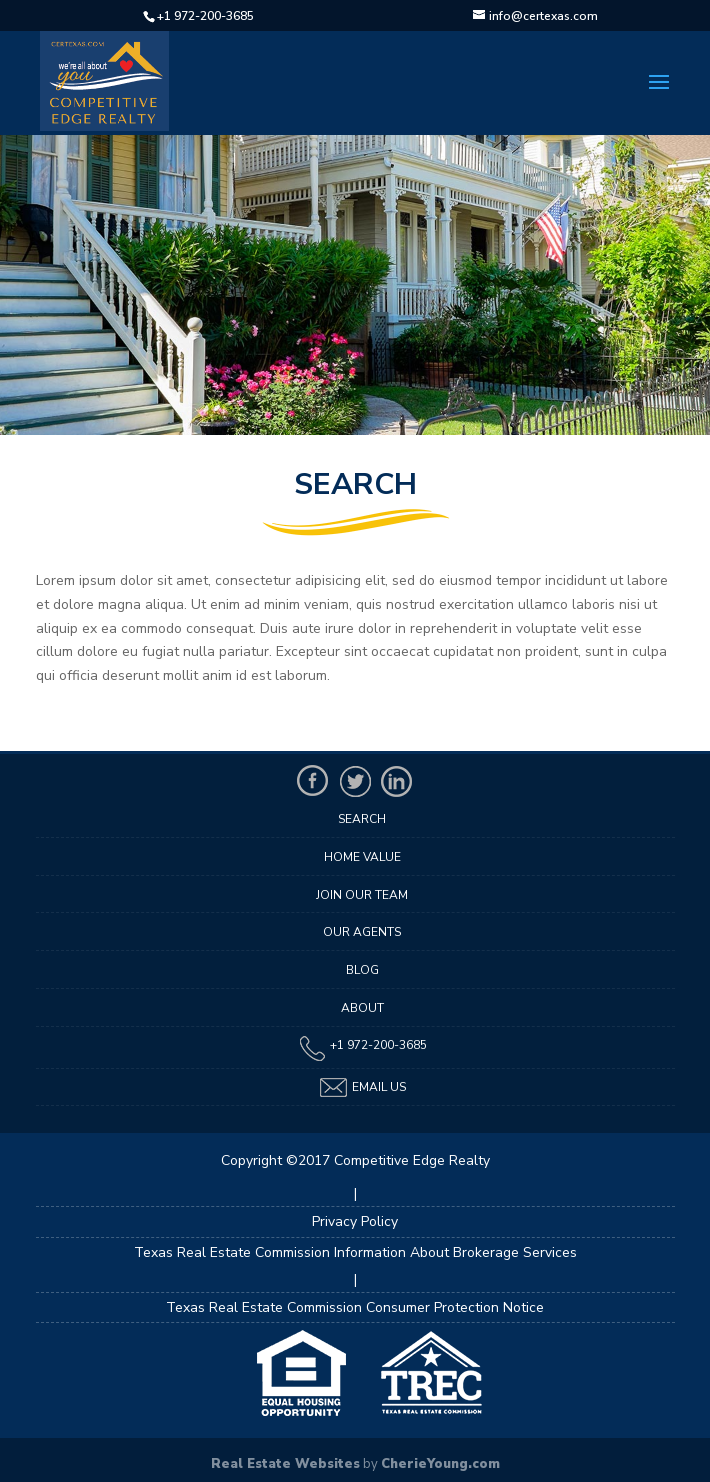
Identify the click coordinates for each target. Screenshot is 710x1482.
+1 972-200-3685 (205, 16)
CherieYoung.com (440, 1464)
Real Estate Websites (285, 1464)
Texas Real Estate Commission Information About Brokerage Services (355, 1252)
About (362, 1008)
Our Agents (362, 932)
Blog (362, 970)
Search (362, 819)
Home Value (362, 857)
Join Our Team (362, 895)
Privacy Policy (355, 1221)
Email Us (362, 1087)
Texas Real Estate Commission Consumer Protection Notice (355, 1307)
